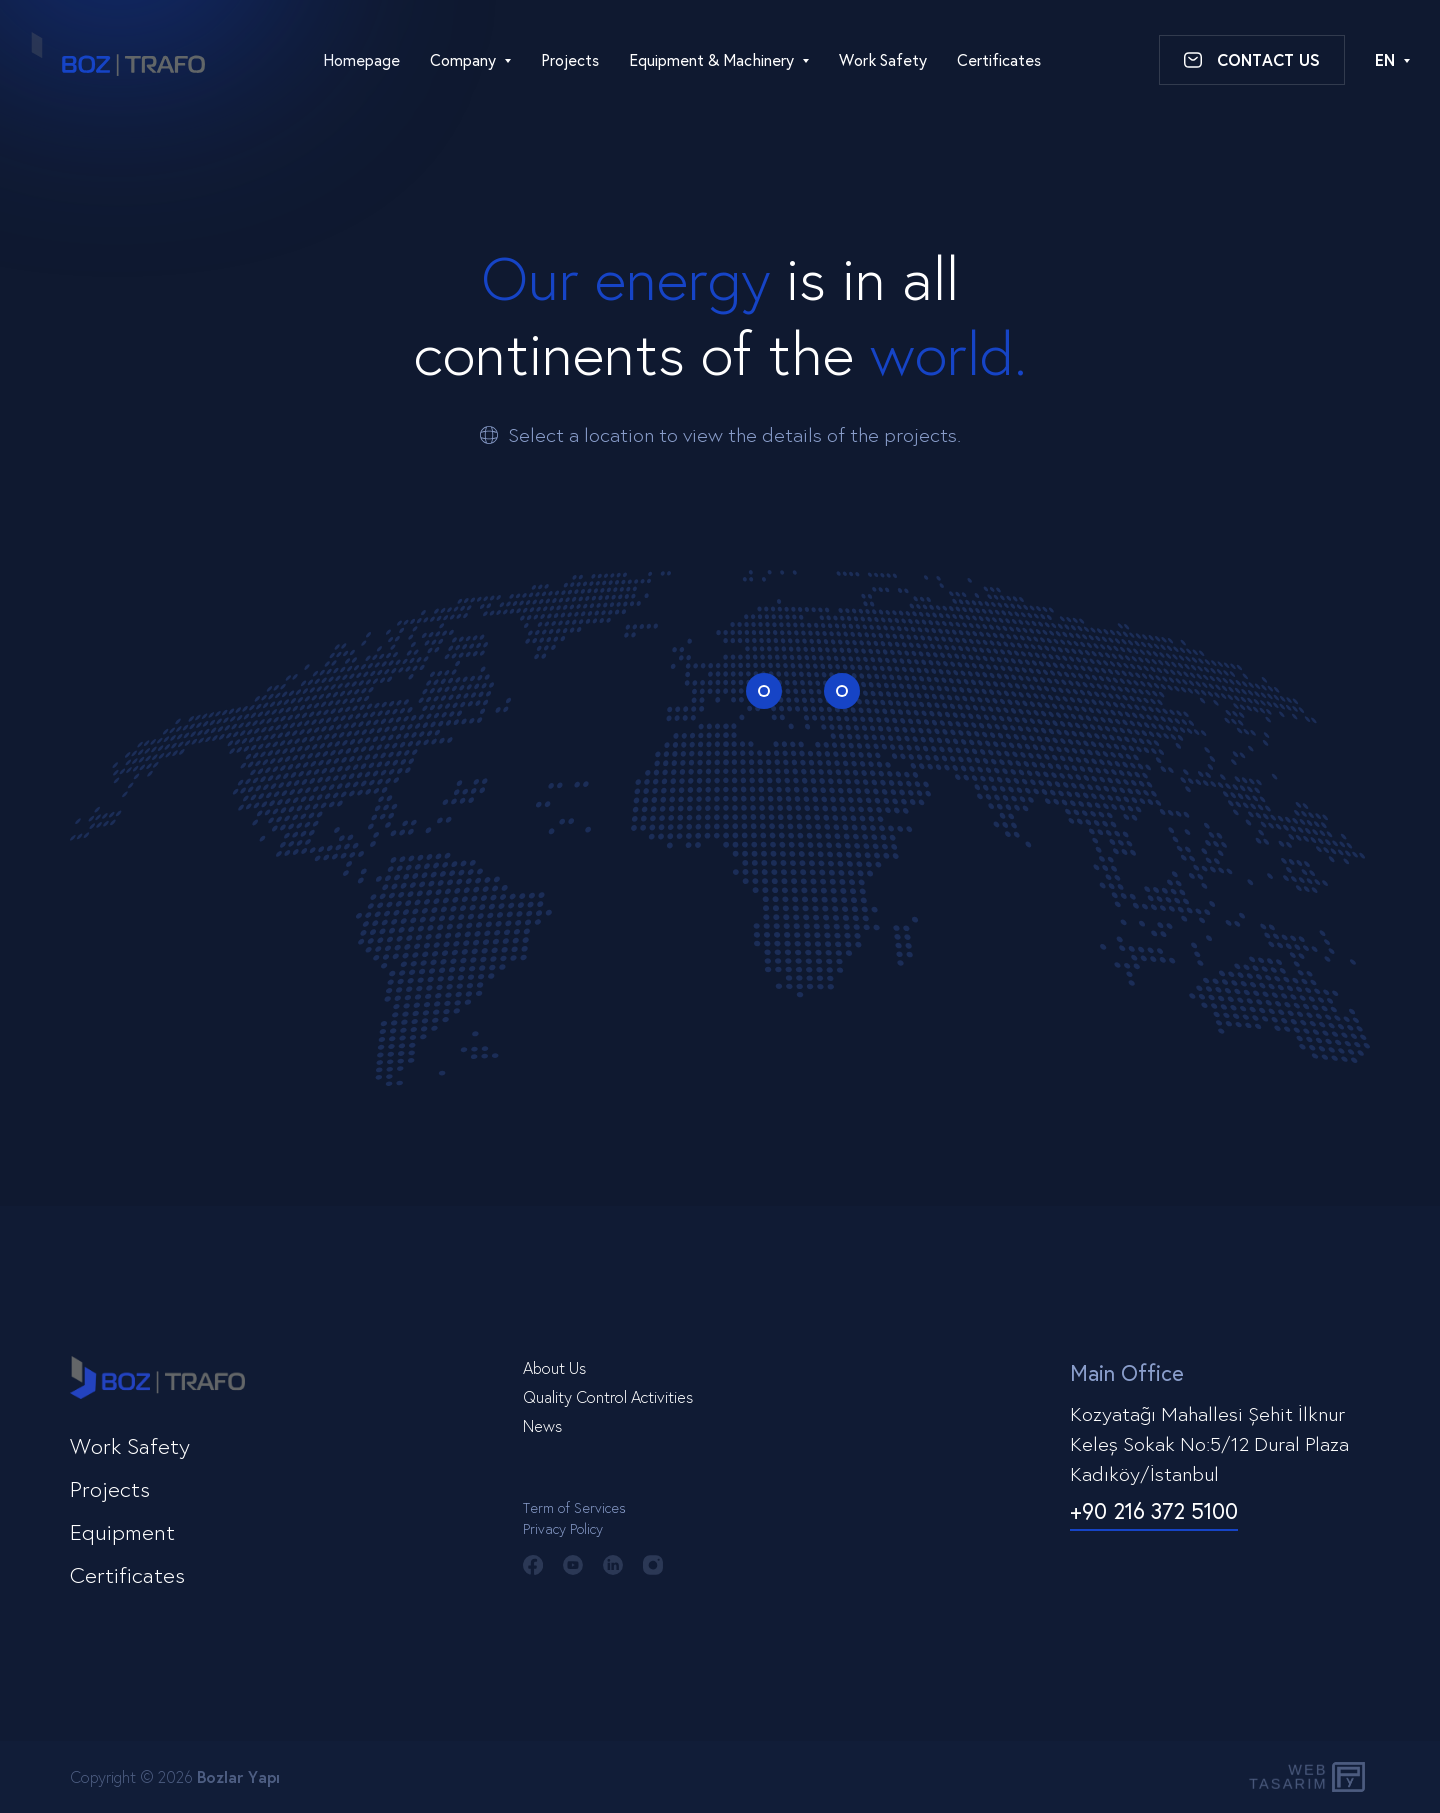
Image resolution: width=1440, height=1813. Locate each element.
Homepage (361, 59)
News (542, 1425)
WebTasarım (1286, 1776)
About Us (554, 1367)
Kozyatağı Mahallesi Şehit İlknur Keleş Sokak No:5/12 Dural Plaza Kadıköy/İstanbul (1209, 1443)
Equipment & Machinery (711, 59)
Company (463, 59)
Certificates (999, 59)
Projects (570, 59)
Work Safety (883, 59)
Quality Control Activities (608, 1396)
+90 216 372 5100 (1154, 1510)
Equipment (122, 1531)
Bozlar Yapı (238, 1776)
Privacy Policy (563, 1529)
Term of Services (574, 1508)
